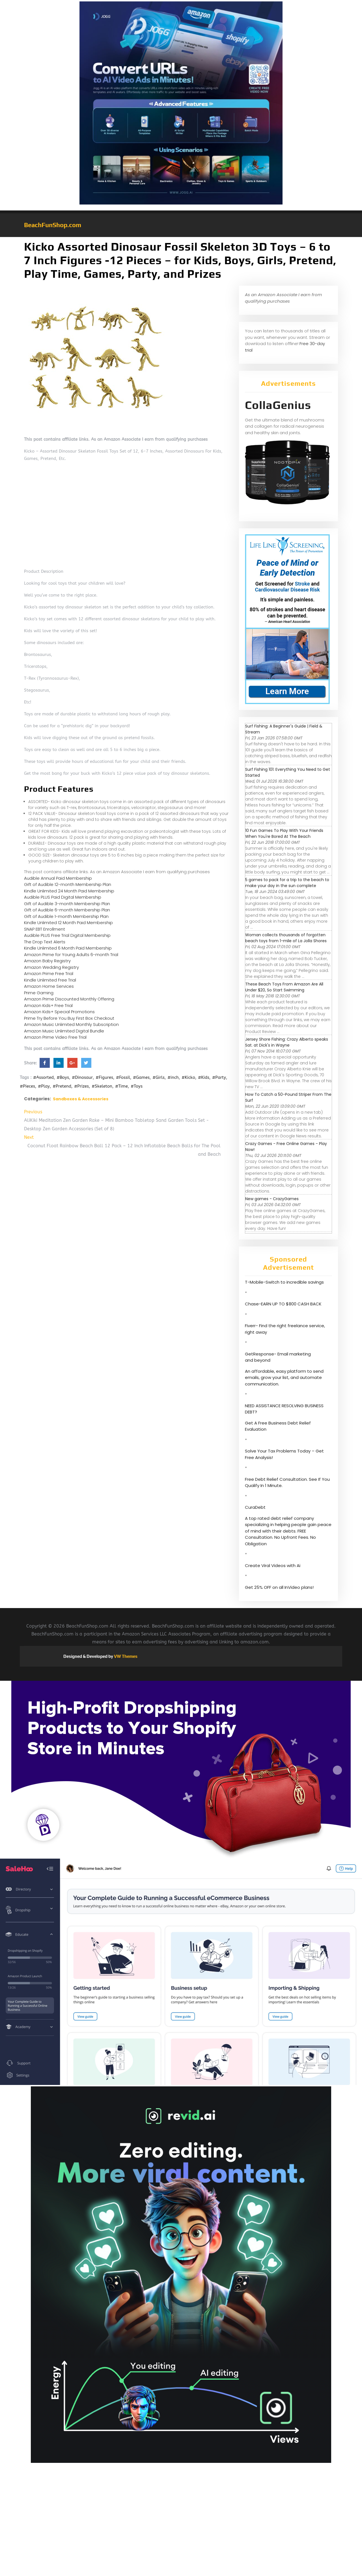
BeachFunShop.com (52, 225)
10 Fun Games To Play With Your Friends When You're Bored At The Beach (284, 833)
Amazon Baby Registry (47, 961)
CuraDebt (255, 1507)
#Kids (203, 1077)
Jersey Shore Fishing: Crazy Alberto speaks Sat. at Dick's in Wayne (286, 1042)
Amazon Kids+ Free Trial (48, 1005)
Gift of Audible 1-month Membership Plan (66, 916)
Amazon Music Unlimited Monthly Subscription (71, 1024)
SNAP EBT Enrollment (44, 929)
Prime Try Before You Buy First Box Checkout (69, 1018)
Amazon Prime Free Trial (48, 973)
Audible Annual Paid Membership (58, 878)
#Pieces (27, 1086)
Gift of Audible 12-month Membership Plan (67, 884)
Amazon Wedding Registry (51, 967)
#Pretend (62, 1086)
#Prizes (81, 1086)
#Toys (137, 1086)
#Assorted (43, 1077)
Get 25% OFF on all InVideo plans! (279, 1587)
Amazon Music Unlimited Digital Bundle (64, 1031)
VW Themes (125, 1656)
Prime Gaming (38, 993)
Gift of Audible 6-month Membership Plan (67, 910)
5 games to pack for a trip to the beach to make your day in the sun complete (287, 882)
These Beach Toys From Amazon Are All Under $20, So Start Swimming (284, 987)
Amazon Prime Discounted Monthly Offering (69, 999)
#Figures (104, 1077)
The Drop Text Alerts (44, 942)
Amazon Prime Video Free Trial (55, 1037)
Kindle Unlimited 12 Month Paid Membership (68, 923)
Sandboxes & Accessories (80, 1099)
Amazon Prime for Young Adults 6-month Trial (71, 954)
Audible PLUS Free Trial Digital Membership (67, 935)
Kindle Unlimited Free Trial (50, 980)
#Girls (158, 1077)
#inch (173, 1077)
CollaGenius (278, 405)
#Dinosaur (82, 1077)
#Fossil (123, 1077)
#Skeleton (102, 1086)
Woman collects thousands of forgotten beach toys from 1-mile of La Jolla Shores (286, 938)
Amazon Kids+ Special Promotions (59, 1012)
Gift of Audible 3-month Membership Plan (67, 904)
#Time (121, 1086)
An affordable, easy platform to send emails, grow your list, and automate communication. (284, 1377)
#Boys (63, 1077)
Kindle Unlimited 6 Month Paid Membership (68, 948)
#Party (219, 1077)
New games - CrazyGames (272, 1199)
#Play (44, 1086)
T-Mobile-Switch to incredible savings (285, 1282)
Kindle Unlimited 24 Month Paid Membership (69, 891)
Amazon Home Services (49, 986)
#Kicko (188, 1077)
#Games (141, 1077)
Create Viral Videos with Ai (272, 1565)
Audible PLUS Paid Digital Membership (62, 897)
